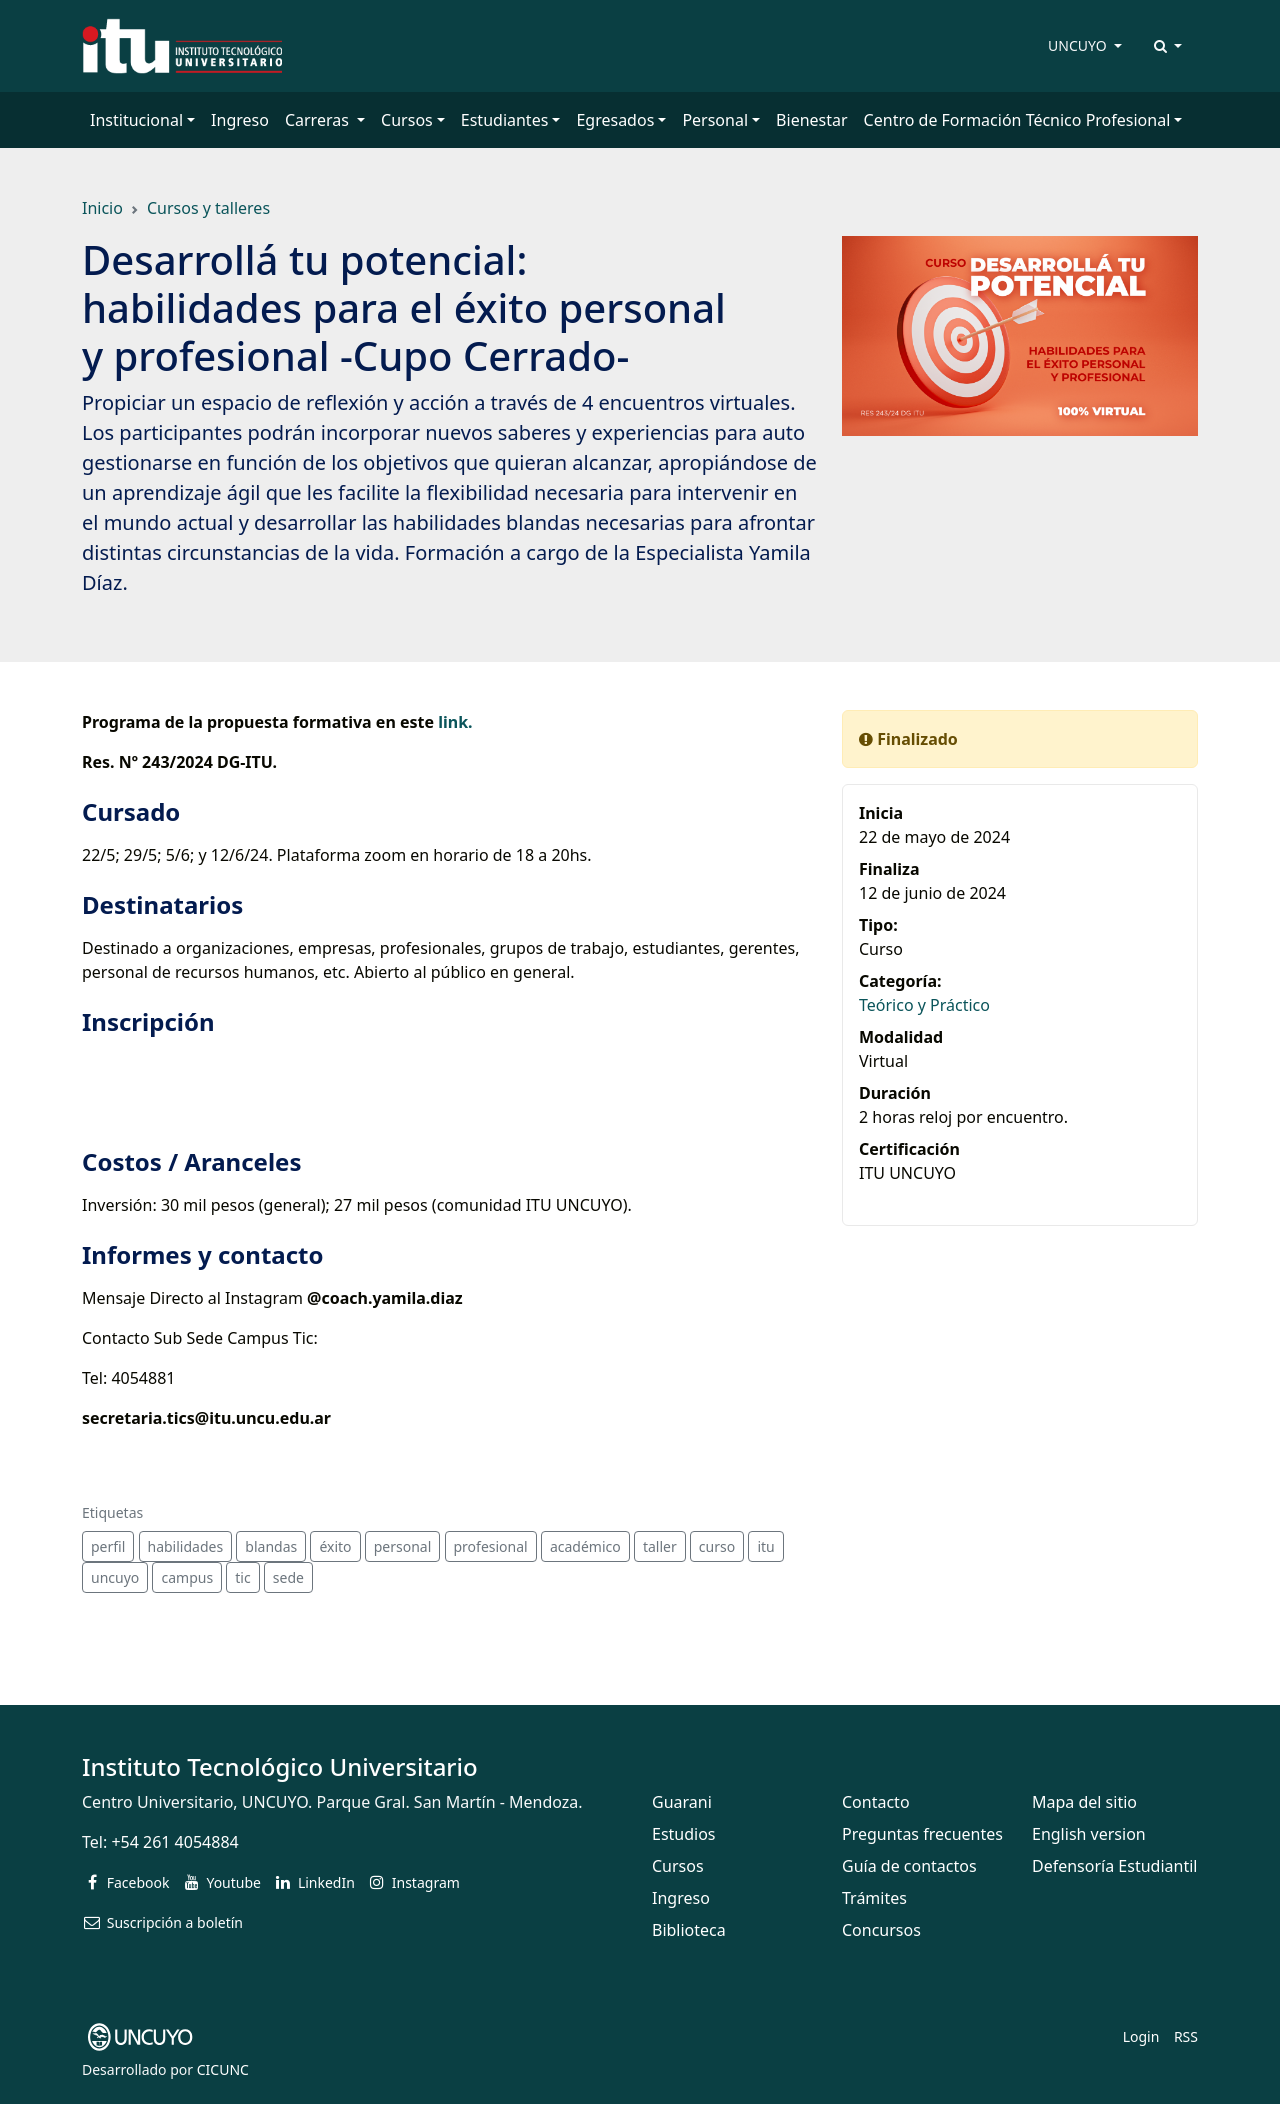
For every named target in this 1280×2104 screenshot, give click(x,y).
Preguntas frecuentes (922, 1834)
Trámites (874, 1898)
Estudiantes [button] (505, 120)
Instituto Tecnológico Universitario (280, 1766)
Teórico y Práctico (924, 1005)
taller (660, 1546)
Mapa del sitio (1084, 1802)
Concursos (881, 1930)
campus (187, 1577)
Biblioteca (689, 1930)
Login (1141, 2036)
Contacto (876, 1802)
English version (1089, 1834)
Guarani (682, 1802)
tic (242, 1577)
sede (288, 1577)
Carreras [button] (319, 120)
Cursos (678, 1866)
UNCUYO (1079, 45)
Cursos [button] (407, 120)
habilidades (186, 1546)
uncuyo (115, 1577)
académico (585, 1546)
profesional (491, 1546)
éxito (335, 1546)
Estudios (684, 1834)
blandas (271, 1546)
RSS (1186, 2036)
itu (765, 1546)
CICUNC (223, 2069)
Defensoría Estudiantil (1114, 1866)
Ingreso (240, 120)
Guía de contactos (909, 1866)
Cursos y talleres (208, 208)
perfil (108, 1546)
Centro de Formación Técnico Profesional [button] (1017, 120)
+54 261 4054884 (174, 1842)
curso (717, 1546)
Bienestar (812, 120)
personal (403, 1546)
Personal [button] (715, 120)
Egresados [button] (615, 120)
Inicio (102, 208)
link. (455, 722)
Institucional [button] (136, 120)
